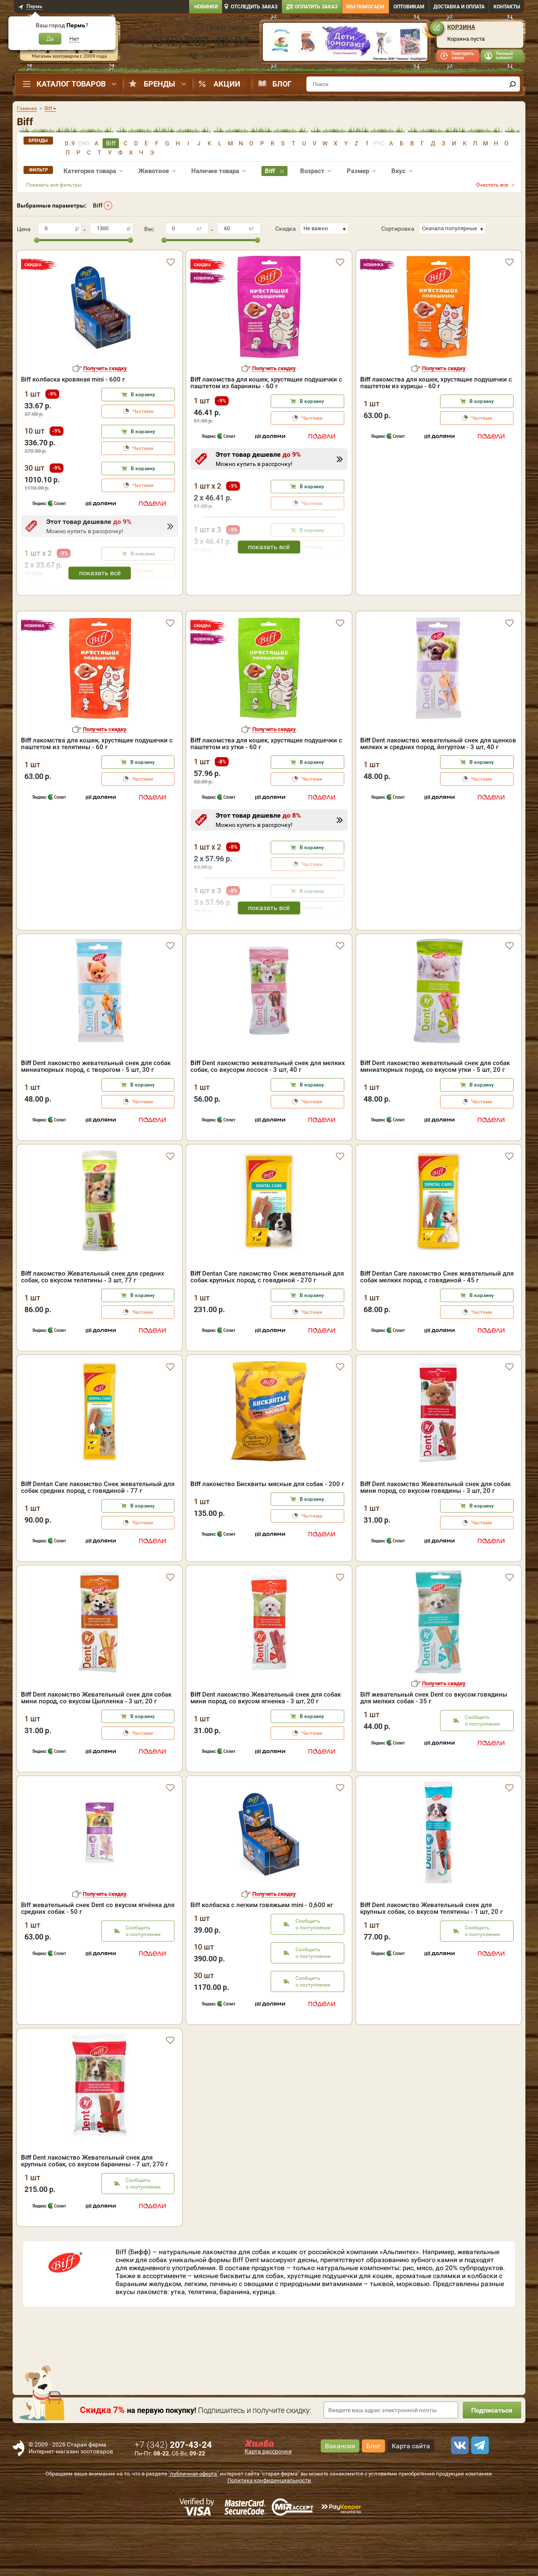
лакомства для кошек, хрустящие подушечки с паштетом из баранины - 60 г (266, 382)
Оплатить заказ (316, 7)
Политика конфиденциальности (269, 2529)
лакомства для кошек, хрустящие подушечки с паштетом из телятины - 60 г (97, 792)
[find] (512, 84)
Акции (227, 83)
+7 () (190, 42)
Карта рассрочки (268, 2499)
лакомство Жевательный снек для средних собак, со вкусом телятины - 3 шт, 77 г (92, 1325)
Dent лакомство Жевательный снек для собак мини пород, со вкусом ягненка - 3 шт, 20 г (265, 1746)
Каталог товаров (71, 83)
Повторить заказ (462, 56)
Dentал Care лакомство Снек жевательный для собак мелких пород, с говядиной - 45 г (437, 1325)
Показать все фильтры (54, 185)
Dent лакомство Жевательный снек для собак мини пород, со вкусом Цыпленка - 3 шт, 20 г (96, 1746)
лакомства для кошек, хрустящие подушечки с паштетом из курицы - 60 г (436, 382)
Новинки (206, 7)
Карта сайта (411, 2494)
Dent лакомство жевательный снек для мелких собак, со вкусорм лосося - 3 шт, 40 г (267, 1114)
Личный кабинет (504, 56)
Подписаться (491, 2459)
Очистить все (492, 185)
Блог (282, 83)
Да (50, 38)
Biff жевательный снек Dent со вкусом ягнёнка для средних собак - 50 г (97, 1956)
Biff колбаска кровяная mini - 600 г (73, 379)
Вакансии (340, 2494)
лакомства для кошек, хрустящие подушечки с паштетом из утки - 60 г (266, 792)
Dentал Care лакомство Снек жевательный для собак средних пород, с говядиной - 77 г (97, 1535)
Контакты (506, 7)
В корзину (143, 394)
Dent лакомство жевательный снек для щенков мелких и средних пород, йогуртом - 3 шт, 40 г (438, 792)
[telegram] (479, 2493)
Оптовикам (409, 7)
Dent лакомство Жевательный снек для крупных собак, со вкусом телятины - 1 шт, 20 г (431, 1956)
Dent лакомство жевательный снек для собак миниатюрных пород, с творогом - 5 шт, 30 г (96, 1114)
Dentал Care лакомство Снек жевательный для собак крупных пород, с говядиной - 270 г (267, 1325)
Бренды (159, 83)
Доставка (459, 7)
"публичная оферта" (194, 2522)
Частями (142, 411)
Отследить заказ (254, 7)
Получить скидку (105, 368)
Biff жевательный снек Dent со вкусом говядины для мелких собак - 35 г (433, 1746)
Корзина (461, 27)
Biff (98, 205)
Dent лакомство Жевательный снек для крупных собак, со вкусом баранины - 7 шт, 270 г (94, 2209)
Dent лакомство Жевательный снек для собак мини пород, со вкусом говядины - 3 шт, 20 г (435, 1535)
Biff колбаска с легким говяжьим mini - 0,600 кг (261, 1953)
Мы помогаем (365, 7)
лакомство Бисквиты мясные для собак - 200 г (267, 1532)
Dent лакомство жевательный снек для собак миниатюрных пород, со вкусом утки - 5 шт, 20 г (435, 1114)
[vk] (458, 2493)
